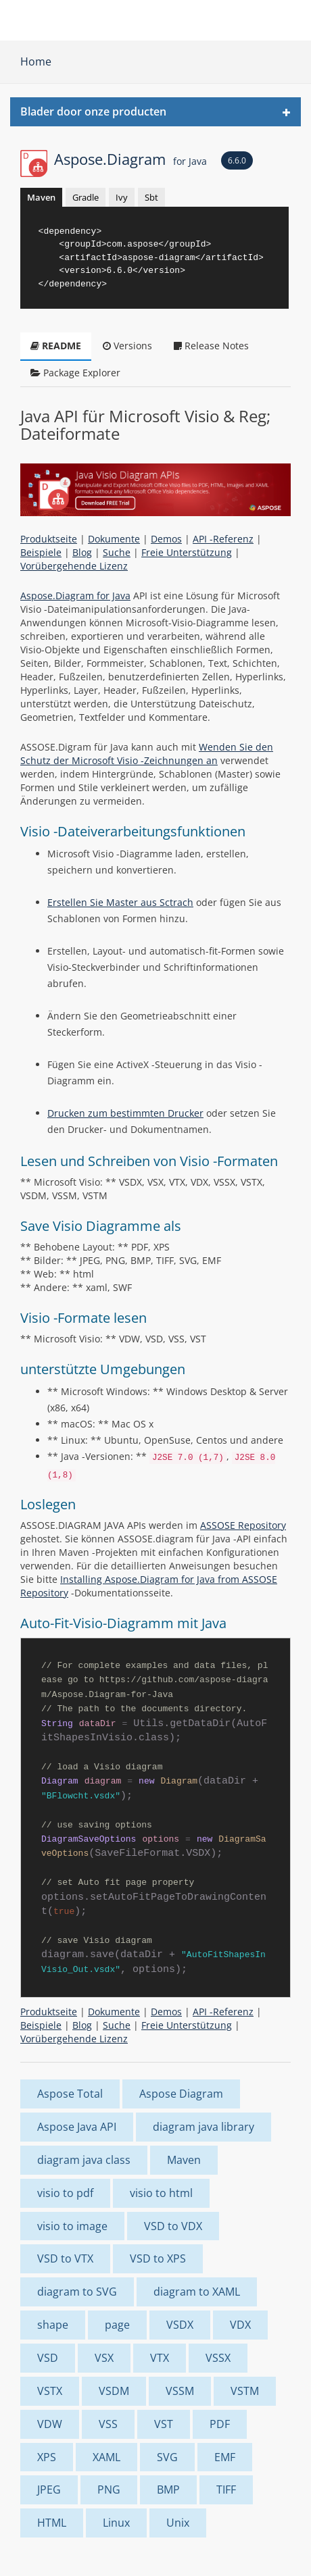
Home (35, 61)
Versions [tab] (127, 345)
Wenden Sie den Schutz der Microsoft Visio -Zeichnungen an (146, 753)
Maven (41, 197)
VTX (159, 2357)
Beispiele (41, 552)
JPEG (49, 2489)
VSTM (245, 2390)
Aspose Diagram (181, 2093)
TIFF (226, 2489)
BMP (168, 2489)
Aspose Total (70, 2093)
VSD (47, 2357)
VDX (240, 2324)
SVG (167, 2457)
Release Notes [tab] (211, 345)
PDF (220, 2424)
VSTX (49, 2390)
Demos (166, 538)
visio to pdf (65, 2193)
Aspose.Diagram (130, 159)
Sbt (151, 197)
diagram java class (83, 2159)
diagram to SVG (77, 2291)
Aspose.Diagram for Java (75, 595)
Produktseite (48, 538)
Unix (177, 2522)
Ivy (122, 197)
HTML (51, 2522)
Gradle (85, 197)
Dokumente (114, 538)
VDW (49, 2424)
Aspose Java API (76, 2126)
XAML (106, 2457)
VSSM (180, 2390)
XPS (46, 2457)
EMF (224, 2457)
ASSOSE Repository (243, 1525)
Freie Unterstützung (186, 552)
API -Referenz (223, 538)
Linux (116, 2522)
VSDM (114, 2390)
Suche (116, 552)
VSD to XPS (158, 2258)
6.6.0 (237, 160)
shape (52, 2324)
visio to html (161, 2193)
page (117, 2324)
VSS (108, 2424)
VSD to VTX (65, 2258)
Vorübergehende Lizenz (74, 565)
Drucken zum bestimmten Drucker (125, 1113)
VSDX (179, 2324)
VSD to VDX (173, 2226)
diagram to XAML (196, 2291)
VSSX (218, 2357)
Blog (82, 552)
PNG (108, 2489)
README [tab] (55, 345)
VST (163, 2424)
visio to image (72, 2226)
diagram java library (203, 2126)
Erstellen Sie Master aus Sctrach (120, 902)
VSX (104, 2357)
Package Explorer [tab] (75, 372)
